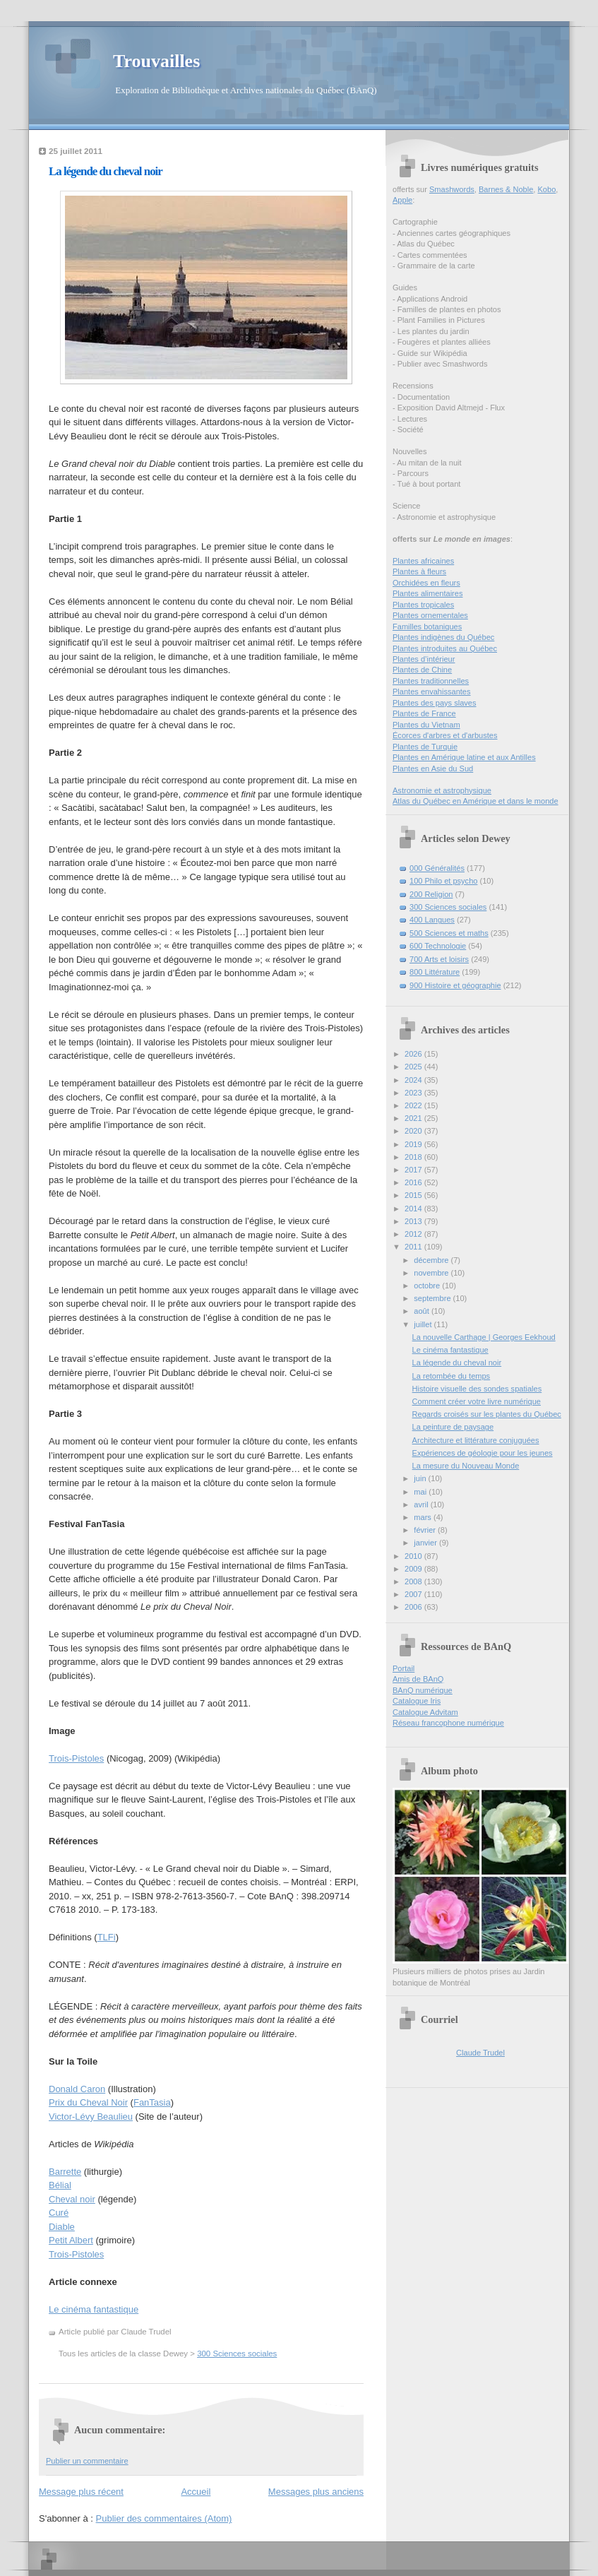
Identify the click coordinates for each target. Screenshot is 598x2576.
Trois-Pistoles (76, 1758)
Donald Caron (77, 2089)
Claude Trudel (480, 2052)
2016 (414, 1182)
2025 (414, 1066)
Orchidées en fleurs (426, 582)
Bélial (60, 2185)
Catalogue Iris (417, 1701)
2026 (414, 1054)
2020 (414, 1131)
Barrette (65, 2171)
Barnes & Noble (506, 189)
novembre (432, 1273)
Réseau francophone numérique (448, 1723)
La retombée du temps (451, 1376)
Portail (403, 1668)
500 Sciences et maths (449, 933)
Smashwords (451, 189)
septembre (433, 1298)
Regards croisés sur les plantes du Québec (486, 1414)
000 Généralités (437, 868)
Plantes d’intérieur (424, 659)
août (422, 1311)
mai (421, 1492)
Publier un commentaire (87, 2461)
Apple (402, 200)
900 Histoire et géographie (455, 985)
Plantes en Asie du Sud (433, 768)
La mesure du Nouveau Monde (466, 1465)
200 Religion (431, 894)
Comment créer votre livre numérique (476, 1401)
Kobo (547, 189)
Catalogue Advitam (425, 1712)
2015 (414, 1195)
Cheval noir (72, 2199)
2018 (414, 1157)
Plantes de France (424, 713)
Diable (62, 2226)
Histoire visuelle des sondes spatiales (477, 1388)
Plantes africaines (423, 561)
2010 (414, 1556)
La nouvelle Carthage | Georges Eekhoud (484, 1337)
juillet (423, 1324)
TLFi (106, 1937)
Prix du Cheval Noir (88, 2102)
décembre (432, 1260)
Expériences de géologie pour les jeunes (482, 1453)
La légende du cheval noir (105, 171)
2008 (414, 1581)
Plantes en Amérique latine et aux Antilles (464, 757)
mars (423, 1517)
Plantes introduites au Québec (445, 648)
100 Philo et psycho (443, 881)
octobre (428, 1285)
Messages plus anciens (316, 2491)
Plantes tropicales (423, 604)
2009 (414, 1569)
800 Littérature (434, 972)
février (426, 1530)
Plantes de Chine (422, 669)
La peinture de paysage (453, 1427)
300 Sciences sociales (237, 2353)
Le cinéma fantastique (93, 2309)
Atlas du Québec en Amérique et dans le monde (475, 801)
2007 (414, 1594)
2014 (414, 1208)
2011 (414, 1246)
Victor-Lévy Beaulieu (91, 2116)
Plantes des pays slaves (435, 703)
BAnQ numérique (423, 1690)
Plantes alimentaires (427, 593)
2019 (414, 1144)
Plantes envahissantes (432, 691)
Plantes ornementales (430, 615)
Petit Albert (71, 2240)
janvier (426, 1542)
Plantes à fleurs (419, 571)
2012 (414, 1234)
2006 (414, 1607)
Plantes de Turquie (425, 746)
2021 (414, 1118)
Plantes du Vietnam (426, 724)
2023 (414, 1092)
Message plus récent (81, 2491)
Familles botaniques (427, 626)
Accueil (195, 2491)
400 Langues (432, 919)
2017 (414, 1169)
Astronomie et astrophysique (442, 790)
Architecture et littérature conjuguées (475, 1440)
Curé (58, 2212)
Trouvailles (156, 61)
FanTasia (152, 2102)
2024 (414, 1080)
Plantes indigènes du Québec (443, 637)
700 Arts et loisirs (439, 959)
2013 (414, 1221)
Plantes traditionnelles (431, 681)
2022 (414, 1105)
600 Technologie (437, 946)
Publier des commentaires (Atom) (164, 2518)
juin (421, 1478)
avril (422, 1504)
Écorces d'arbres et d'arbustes (445, 735)
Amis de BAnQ (418, 1679)
